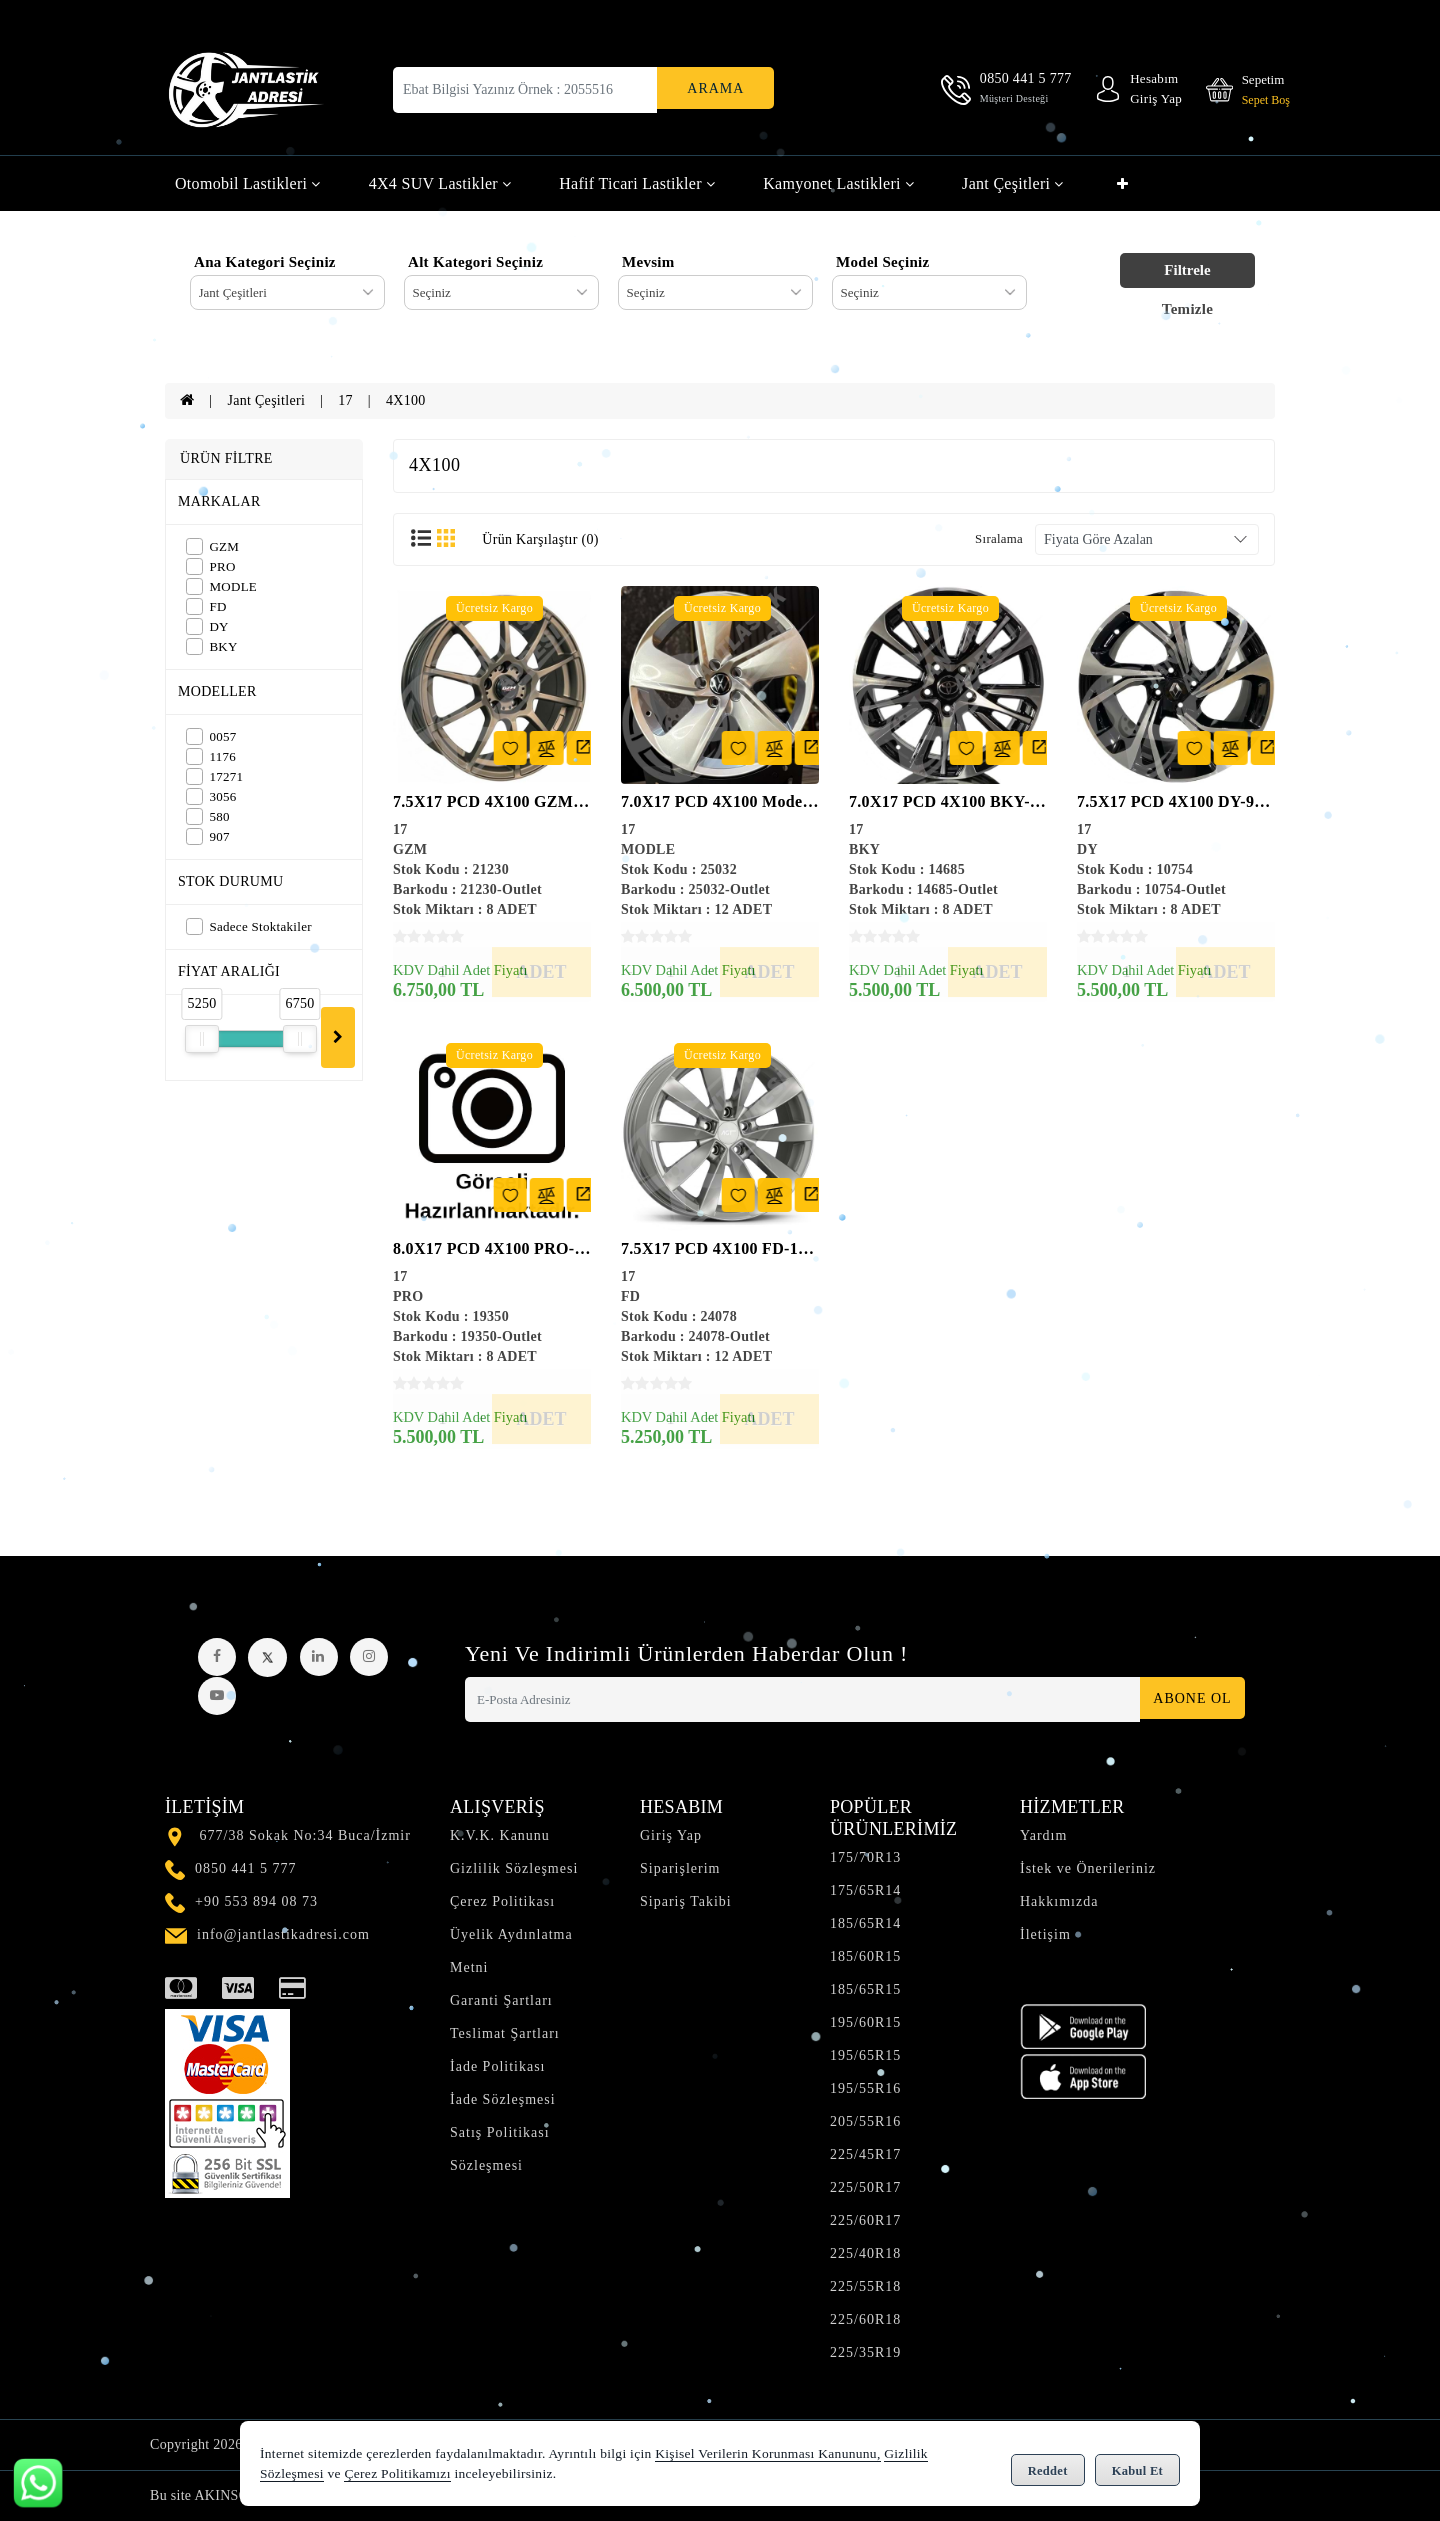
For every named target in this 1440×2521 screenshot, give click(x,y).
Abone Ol (1186, 1699)
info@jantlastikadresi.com (283, 1934)
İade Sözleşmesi (503, 2099)
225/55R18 (865, 2286)
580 (208, 816)
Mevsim (648, 262)
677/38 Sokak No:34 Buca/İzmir (305, 1835)
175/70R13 (865, 1857)
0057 (211, 736)
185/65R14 (865, 1923)
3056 (211, 796)
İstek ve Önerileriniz (1088, 1868)
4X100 (406, 400)
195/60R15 (865, 2022)
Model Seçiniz (882, 262)
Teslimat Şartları (505, 2033)
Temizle (1188, 309)
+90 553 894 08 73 (256, 1901)
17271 (214, 776)
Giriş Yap (671, 1835)
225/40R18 (865, 2253)
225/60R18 (865, 2319)
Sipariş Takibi (686, 1901)
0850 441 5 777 (246, 1868)
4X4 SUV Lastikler (440, 183)
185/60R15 (865, 1956)
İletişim (1045, 1934)
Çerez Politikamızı (397, 2475)
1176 (211, 756)
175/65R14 (865, 1890)
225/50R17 (865, 2187)
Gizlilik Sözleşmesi (514, 1868)
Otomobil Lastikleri (248, 183)
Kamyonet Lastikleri (838, 183)
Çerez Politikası (502, 1901)
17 (345, 400)
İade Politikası (498, 2066)
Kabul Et (1137, 2467)
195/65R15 (865, 2055)
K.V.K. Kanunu (500, 1835)
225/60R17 (865, 2220)
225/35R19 (865, 2352)
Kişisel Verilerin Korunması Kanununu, (767, 2455)
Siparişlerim (680, 1868)
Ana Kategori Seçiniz (265, 262)
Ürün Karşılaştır (540, 539)
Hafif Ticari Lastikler (637, 183)
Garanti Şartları (501, 2000)
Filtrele (1187, 270)
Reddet (1048, 2467)
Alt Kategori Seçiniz (475, 262)
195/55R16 (865, 2088)
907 (208, 836)
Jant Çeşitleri (1013, 183)
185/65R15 (865, 1989)
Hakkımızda (1059, 1901)
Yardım (1043, 1835)
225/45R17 (865, 2154)
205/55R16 (865, 2121)
